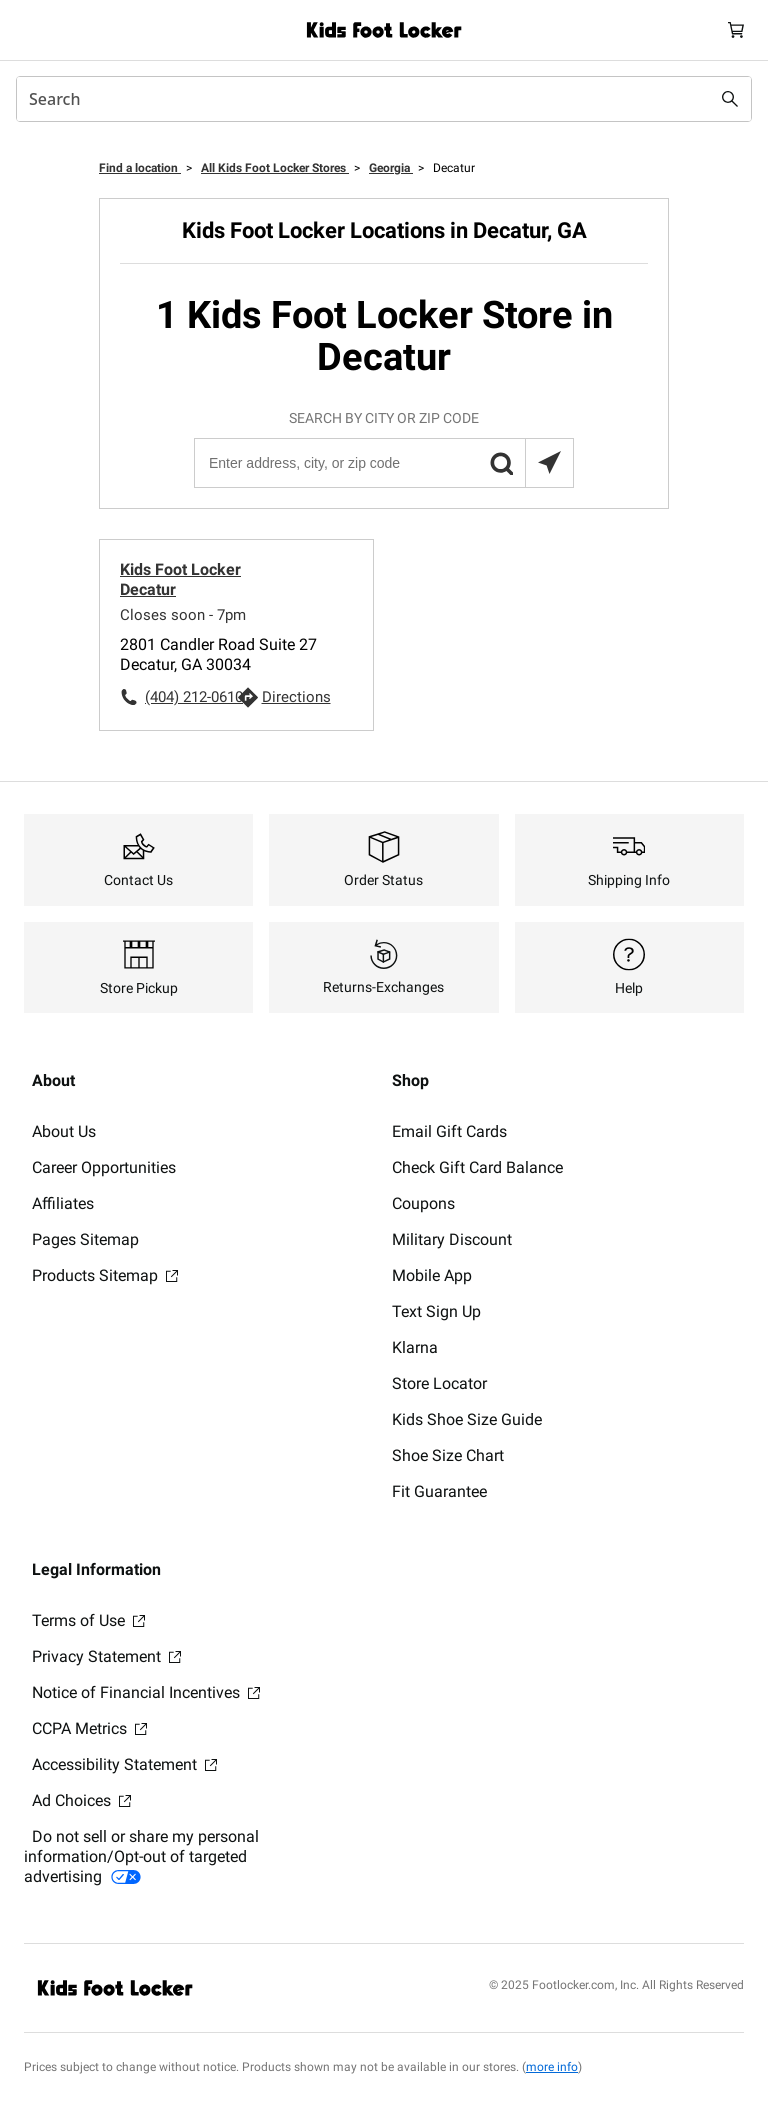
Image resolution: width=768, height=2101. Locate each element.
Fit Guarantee (439, 1491)
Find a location (140, 168)
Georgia (391, 168)
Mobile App (432, 1275)
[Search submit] (730, 99)
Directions (296, 697)
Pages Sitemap (85, 1239)
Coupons (423, 1203)
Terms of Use (88, 1620)
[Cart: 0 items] (736, 30)
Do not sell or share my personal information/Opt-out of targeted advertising (141, 1856)
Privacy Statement (106, 1656)
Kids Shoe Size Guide (467, 1419)
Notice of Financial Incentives (146, 1692)
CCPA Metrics (89, 1728)
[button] (501, 463)
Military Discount (452, 1239)
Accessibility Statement (124, 1764)
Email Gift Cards (449, 1131)
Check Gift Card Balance (477, 1167)
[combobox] (384, 99)
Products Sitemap (105, 1275)
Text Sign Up (436, 1311)
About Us (64, 1131)
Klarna (415, 1347)
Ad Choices (81, 1800)
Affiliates (63, 1203)
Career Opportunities (104, 1167)
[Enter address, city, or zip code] (383, 463)
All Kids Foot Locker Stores (275, 168)
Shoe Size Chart (448, 1455)
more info (552, 2067)
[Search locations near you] (549, 463)
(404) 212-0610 (191, 697)
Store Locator (439, 1383)
